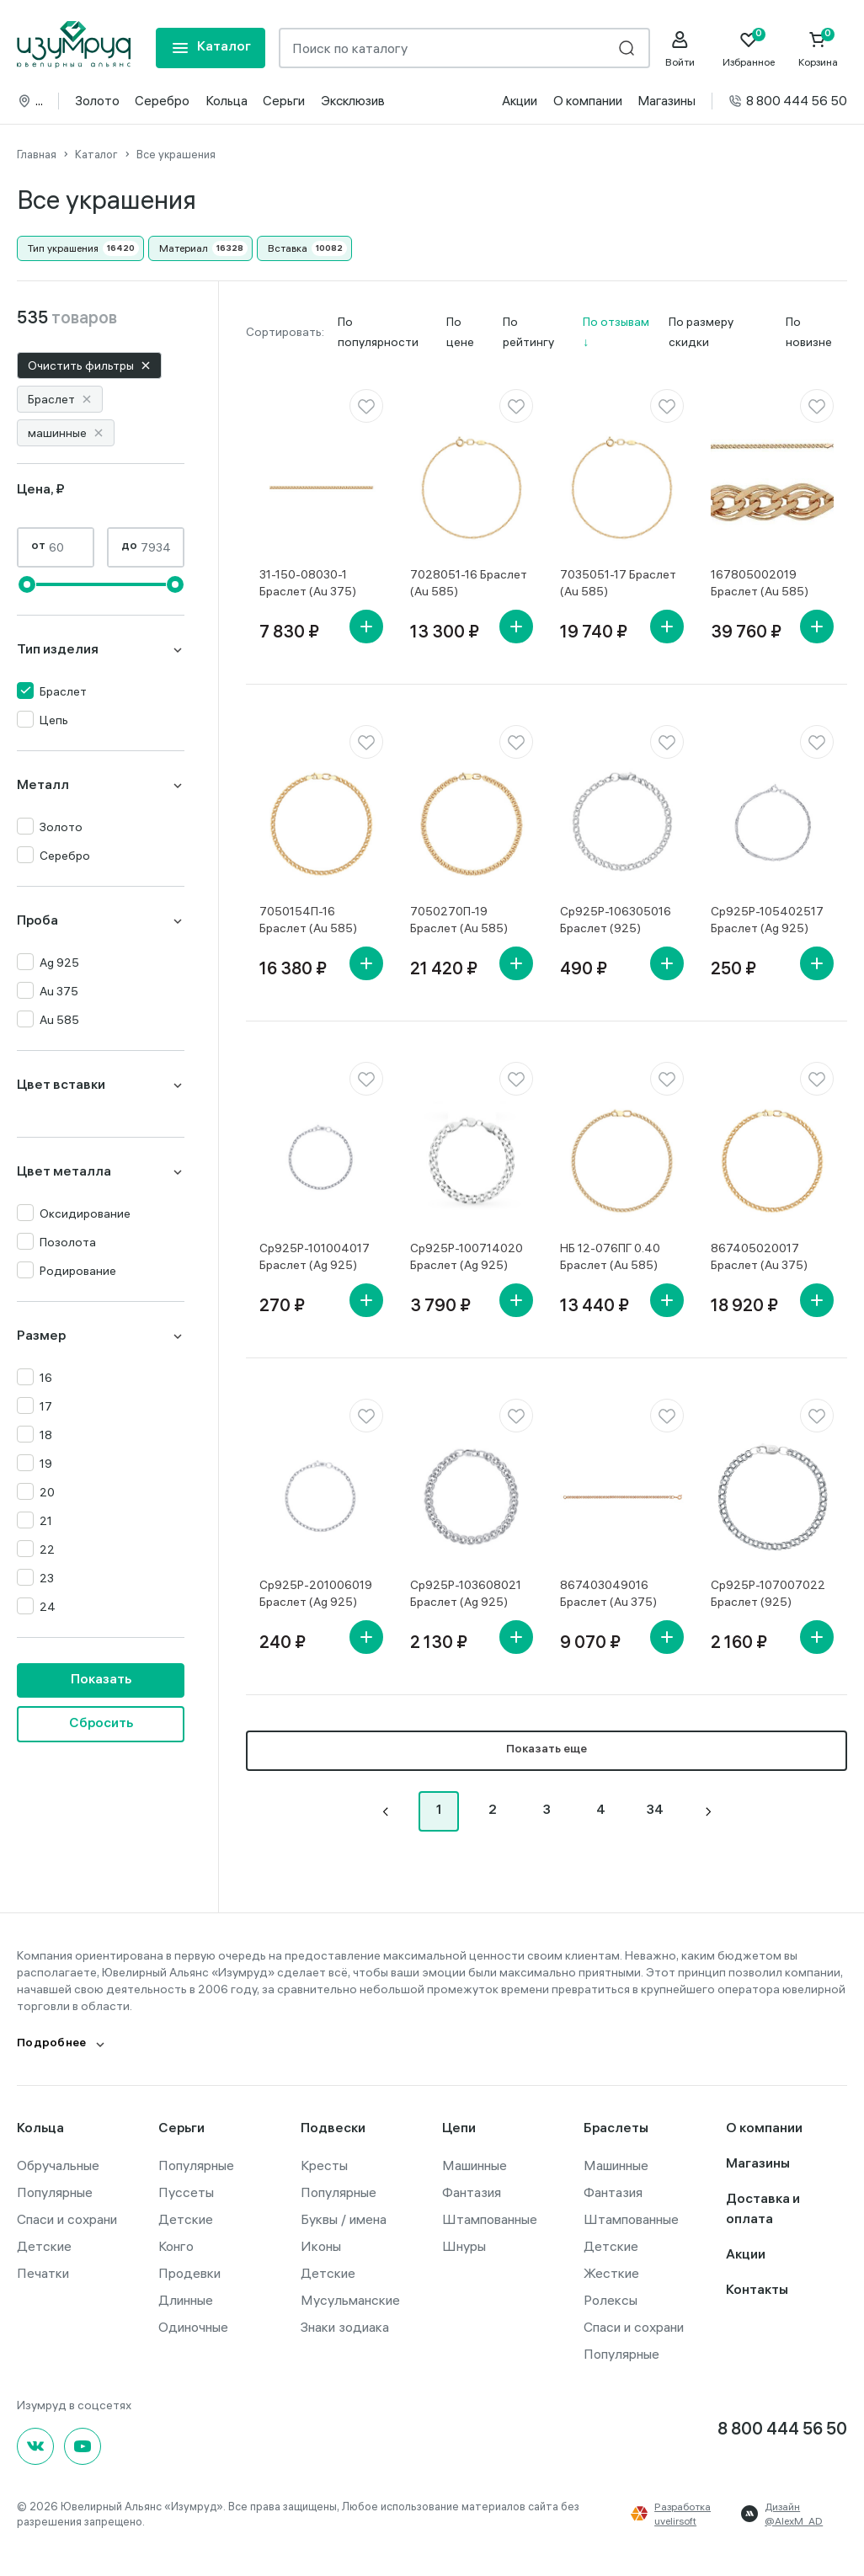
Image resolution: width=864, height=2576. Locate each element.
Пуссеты (186, 2192)
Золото (97, 101)
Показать (101, 1680)
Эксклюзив (353, 101)
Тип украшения (63, 248)
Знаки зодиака (345, 2326)
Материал (183, 248)
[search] (626, 48)
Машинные (474, 2165)
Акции (519, 101)
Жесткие (611, 2272)
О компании (587, 101)
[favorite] (366, 406)
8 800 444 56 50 (787, 101)
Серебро (162, 101)
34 (655, 1811)
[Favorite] (748, 48)
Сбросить (101, 1724)
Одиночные (193, 2326)
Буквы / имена (344, 2219)
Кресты (324, 2165)
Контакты (757, 2291)
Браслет (60, 399)
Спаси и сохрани (67, 2219)
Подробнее (52, 2044)
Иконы (321, 2245)
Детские (44, 2245)
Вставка (287, 248)
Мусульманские (350, 2299)
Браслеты (616, 2129)
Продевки (189, 2272)
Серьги (284, 101)
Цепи (459, 2129)
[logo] (74, 44)
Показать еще (546, 1750)
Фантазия (471, 2192)
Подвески (333, 2129)
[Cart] (817, 48)
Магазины (666, 101)
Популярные (55, 2192)
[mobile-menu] (210, 48)
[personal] (679, 48)
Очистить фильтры (89, 365)
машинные (66, 432)
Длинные (185, 2299)
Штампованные (489, 2219)
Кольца (226, 101)
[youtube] (82, 2446)
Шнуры (464, 2245)
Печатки (43, 2272)
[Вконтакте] (35, 2446)
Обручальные (58, 2165)
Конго (176, 2245)
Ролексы (610, 2299)
